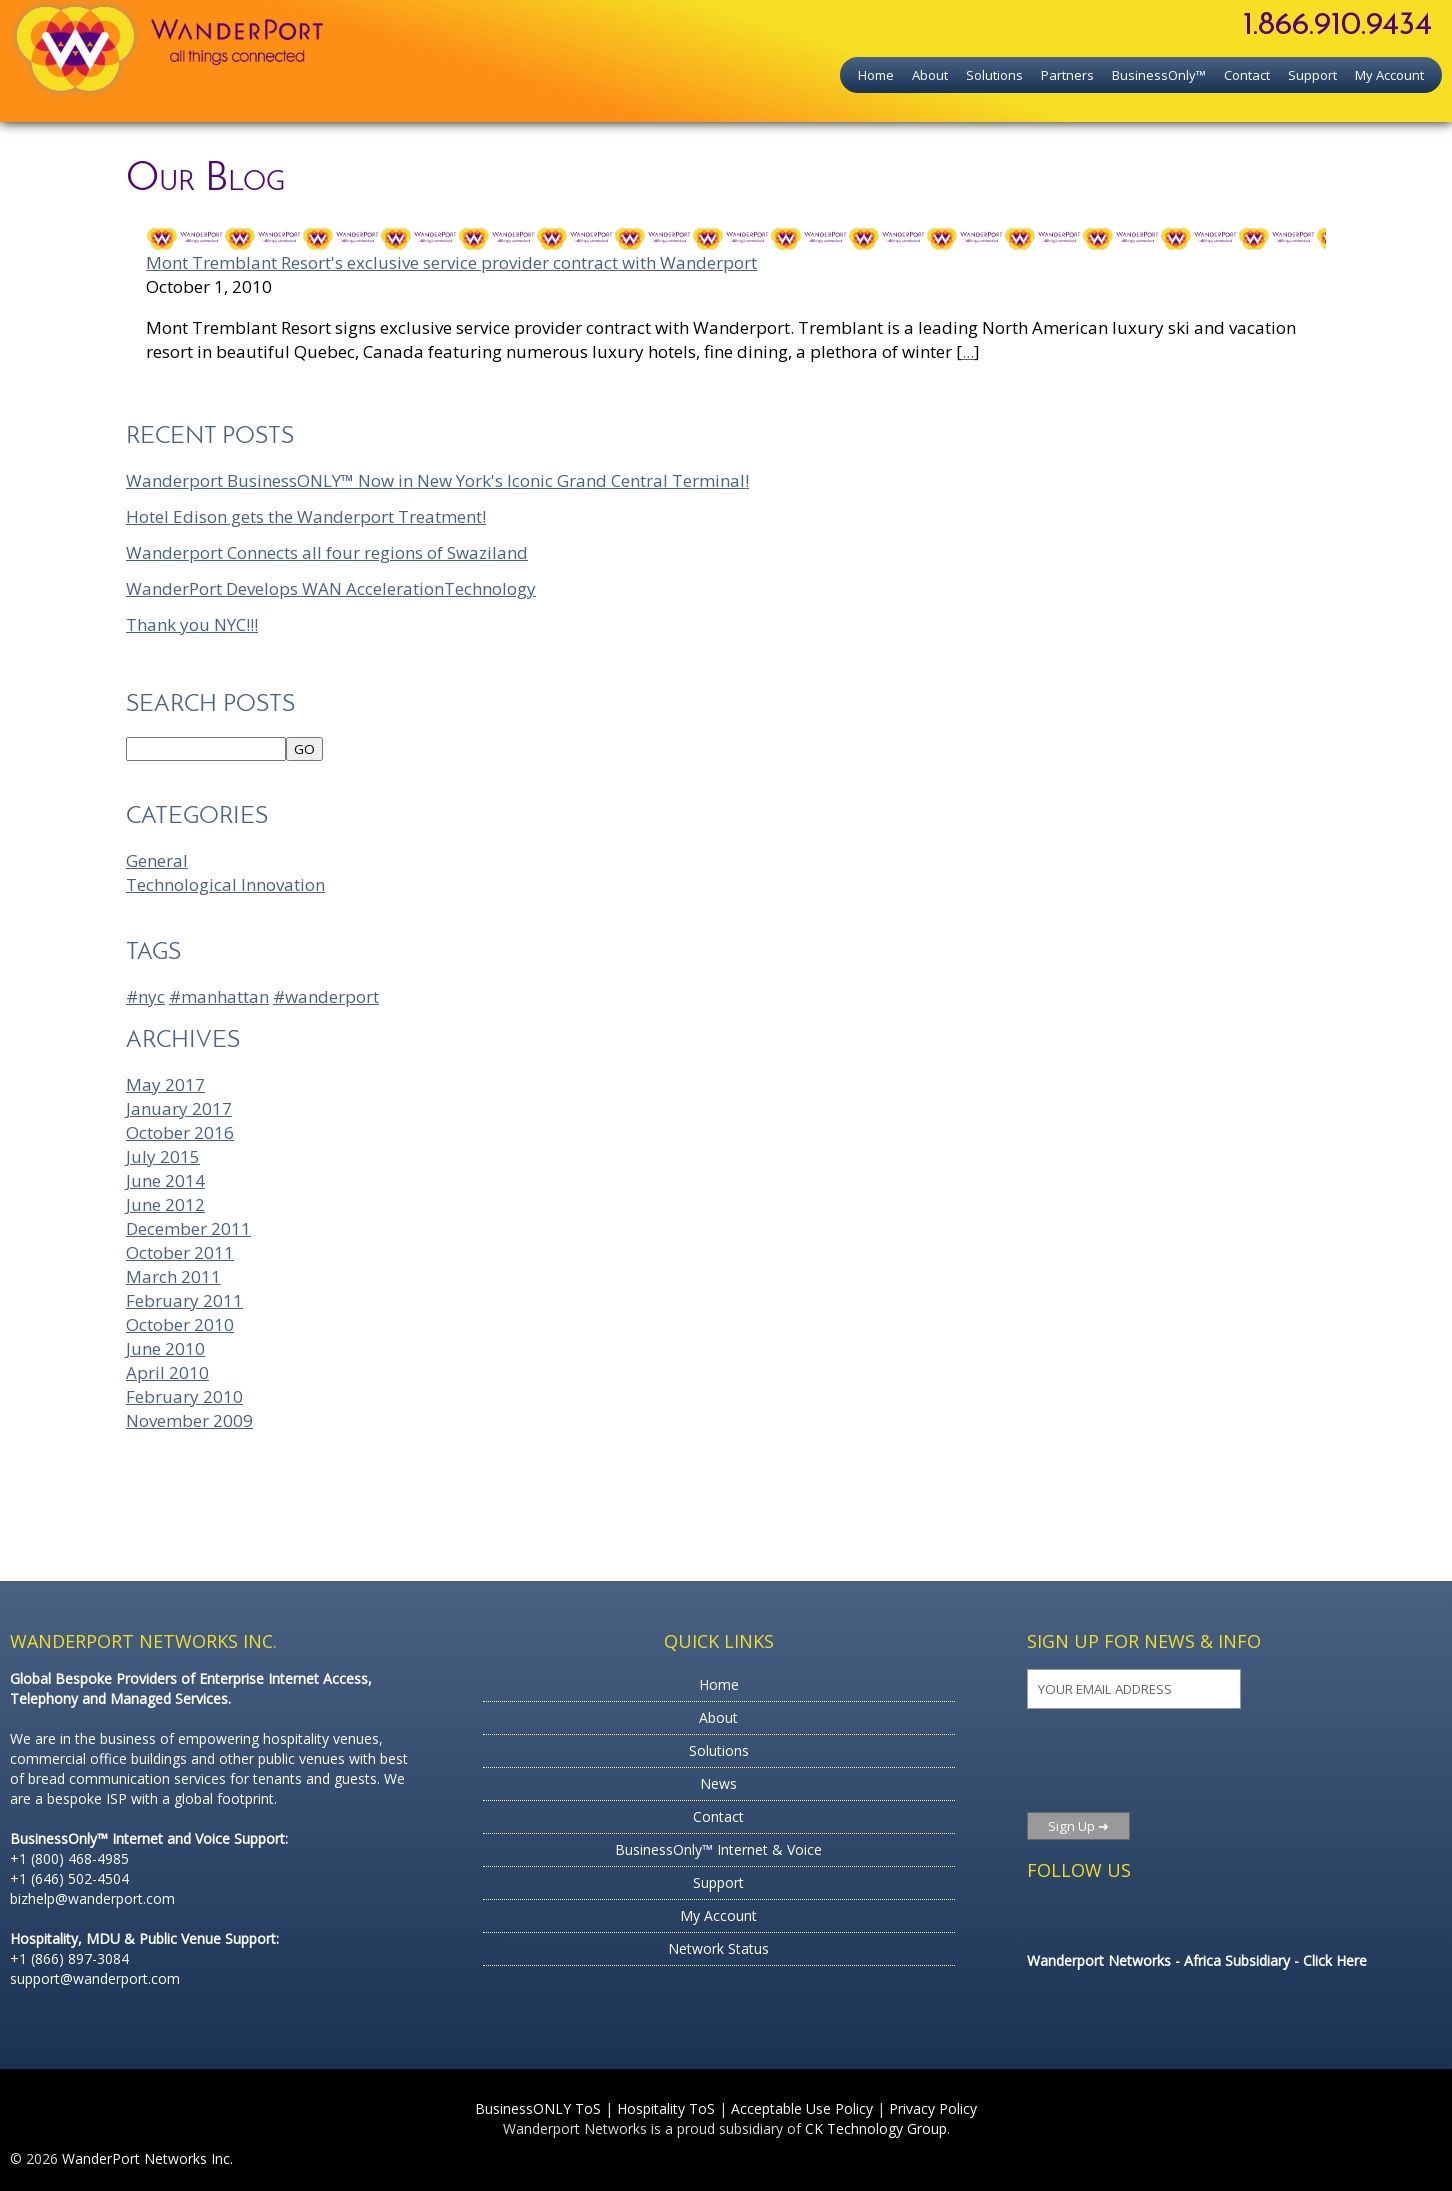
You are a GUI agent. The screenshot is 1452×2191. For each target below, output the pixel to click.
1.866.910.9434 (1337, 26)
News (718, 1783)
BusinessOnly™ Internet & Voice (718, 1849)
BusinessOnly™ (1159, 75)
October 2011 (180, 1252)
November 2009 (189, 1420)
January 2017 (179, 1108)
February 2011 (184, 1300)
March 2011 (173, 1276)
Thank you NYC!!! (192, 624)
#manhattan (219, 996)
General (157, 860)
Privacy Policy (933, 2108)
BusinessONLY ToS (538, 2108)
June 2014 (165, 1180)
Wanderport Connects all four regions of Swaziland (327, 552)
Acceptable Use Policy (802, 2108)
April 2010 (167, 1372)
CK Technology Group (876, 2128)
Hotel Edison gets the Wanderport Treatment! (306, 516)
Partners (1067, 75)
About (930, 75)
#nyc (145, 996)
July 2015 (163, 1156)
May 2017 (165, 1084)
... (968, 351)
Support (1312, 75)
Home (876, 75)
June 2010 (165, 1348)
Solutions (994, 75)
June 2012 (165, 1204)
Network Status (718, 1948)
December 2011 (188, 1228)
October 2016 (180, 1132)
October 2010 (180, 1324)
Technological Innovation (225, 884)
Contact (1247, 75)
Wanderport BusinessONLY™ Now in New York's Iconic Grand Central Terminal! (437, 480)
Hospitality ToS (666, 2108)
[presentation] (1148, 1760)
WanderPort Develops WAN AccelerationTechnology (331, 588)
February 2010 (184, 1396)
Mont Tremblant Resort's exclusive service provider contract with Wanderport (451, 262)
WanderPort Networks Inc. (147, 2158)
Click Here (1335, 1960)
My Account (1389, 75)
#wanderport (326, 996)
